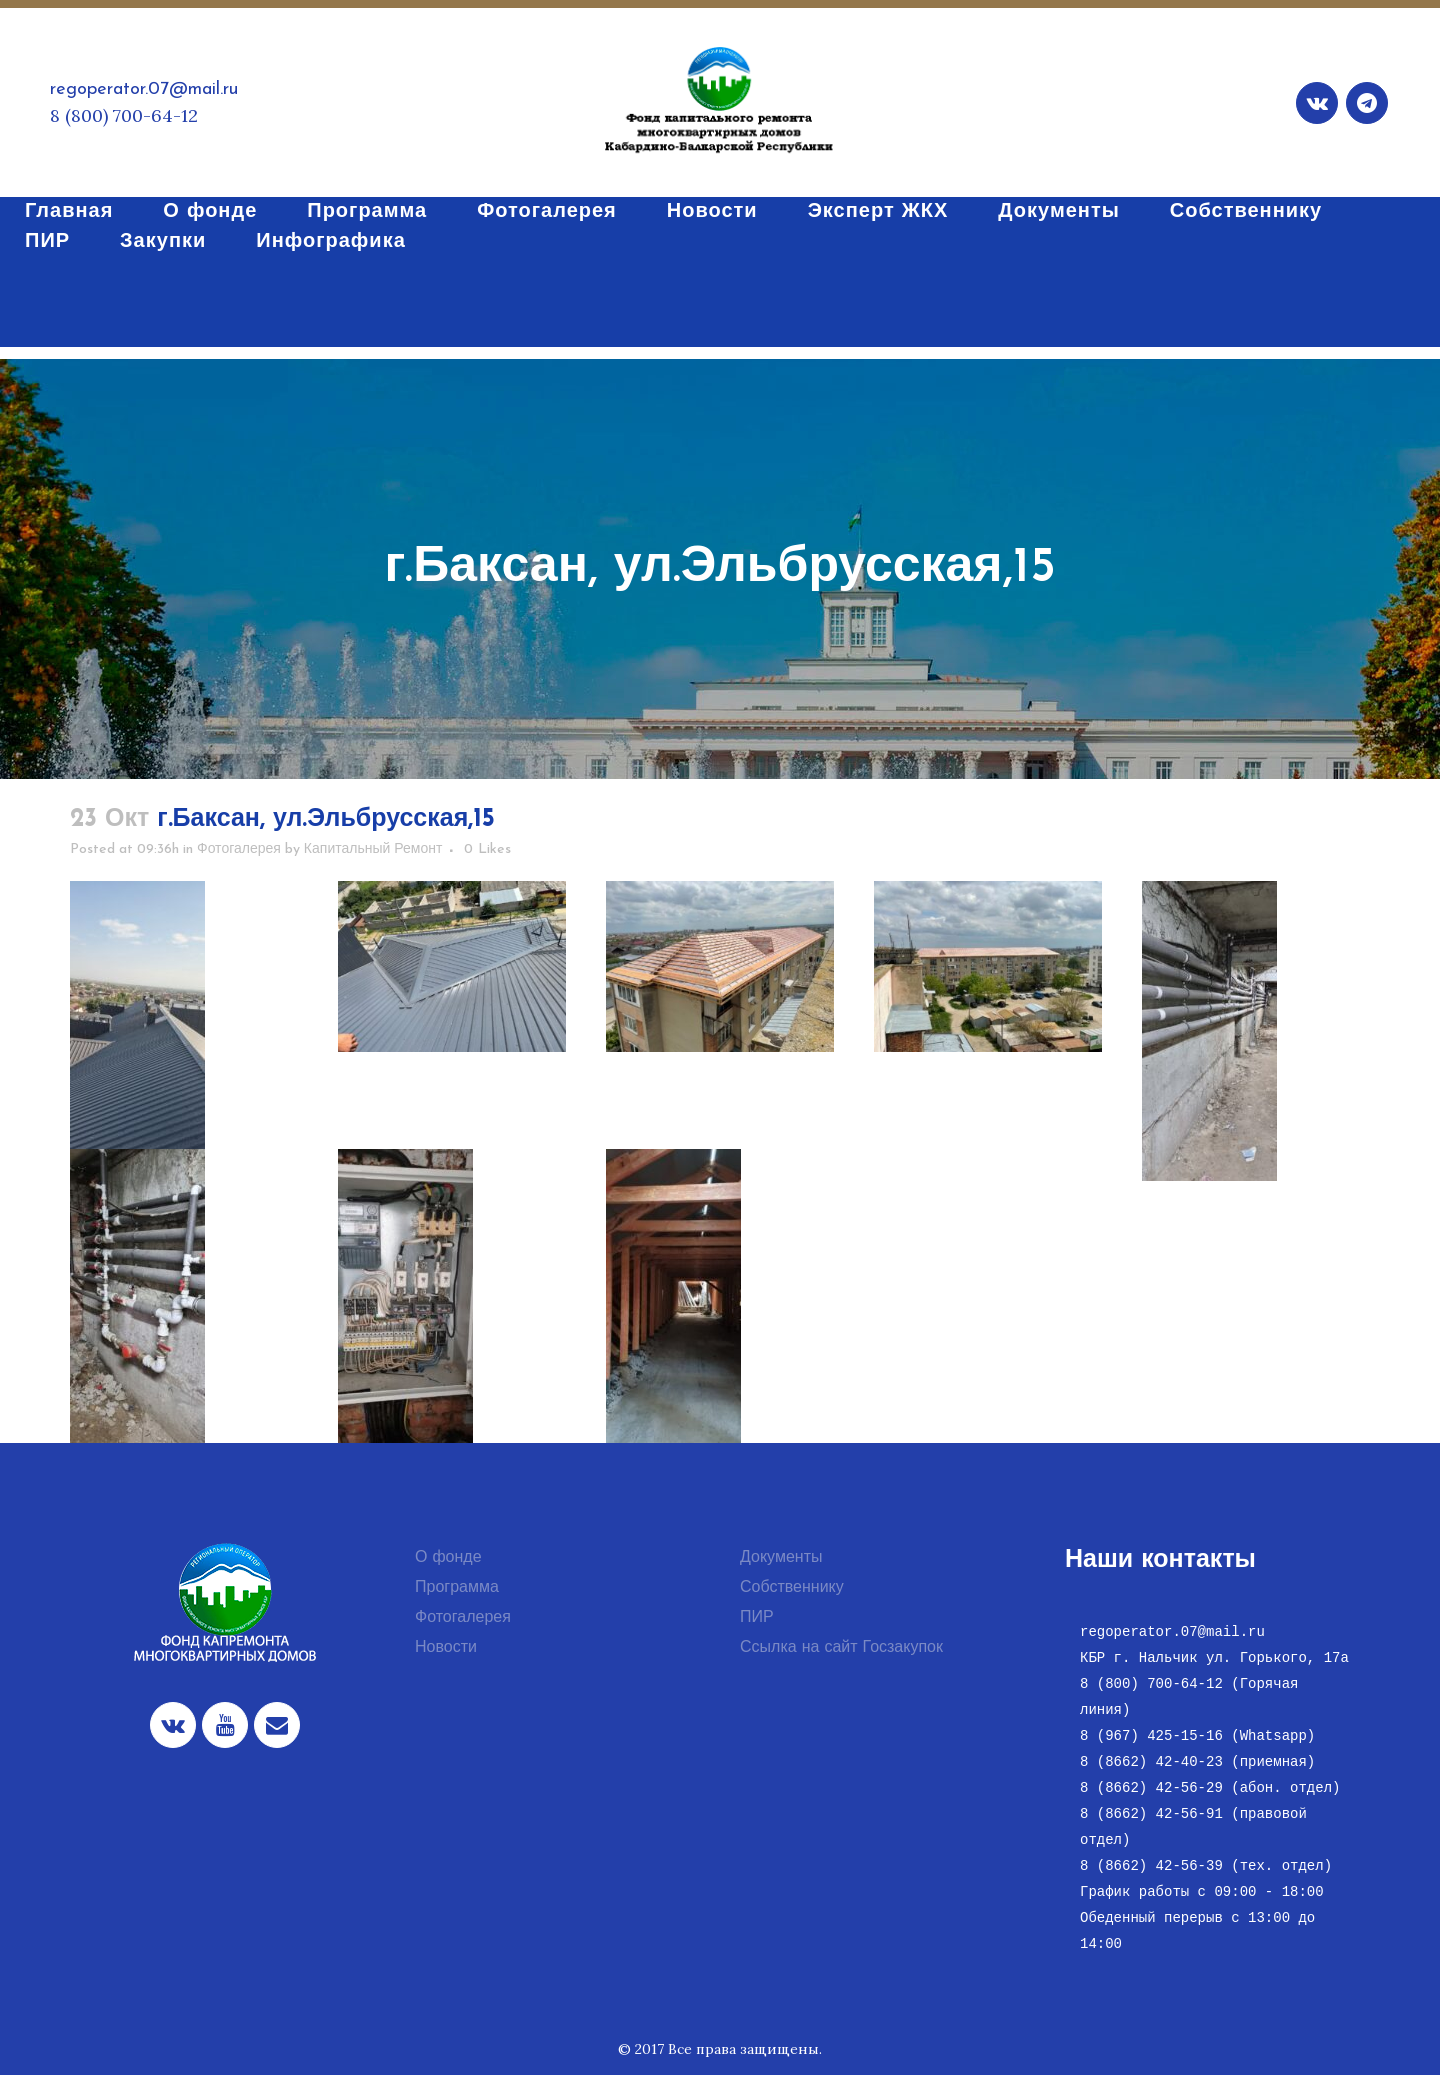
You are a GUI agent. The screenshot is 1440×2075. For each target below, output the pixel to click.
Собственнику (792, 1588)
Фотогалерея (239, 849)
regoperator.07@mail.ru (144, 89)
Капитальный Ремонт (373, 849)
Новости (446, 1648)
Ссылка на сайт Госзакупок (841, 1648)
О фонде (448, 1558)
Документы (781, 1558)
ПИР (757, 1618)
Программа (457, 1588)
